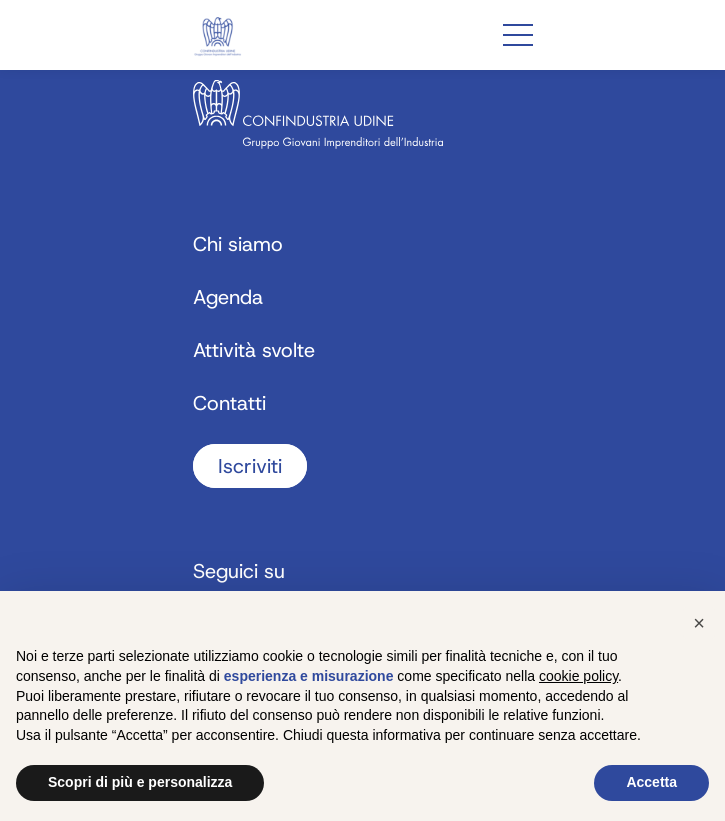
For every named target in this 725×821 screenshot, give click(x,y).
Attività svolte (254, 350)
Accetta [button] (651, 782)
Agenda (228, 297)
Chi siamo (238, 244)
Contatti (229, 403)
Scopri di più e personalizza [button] (140, 782)
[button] (699, 623)
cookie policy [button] (578, 676)
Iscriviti (250, 466)
